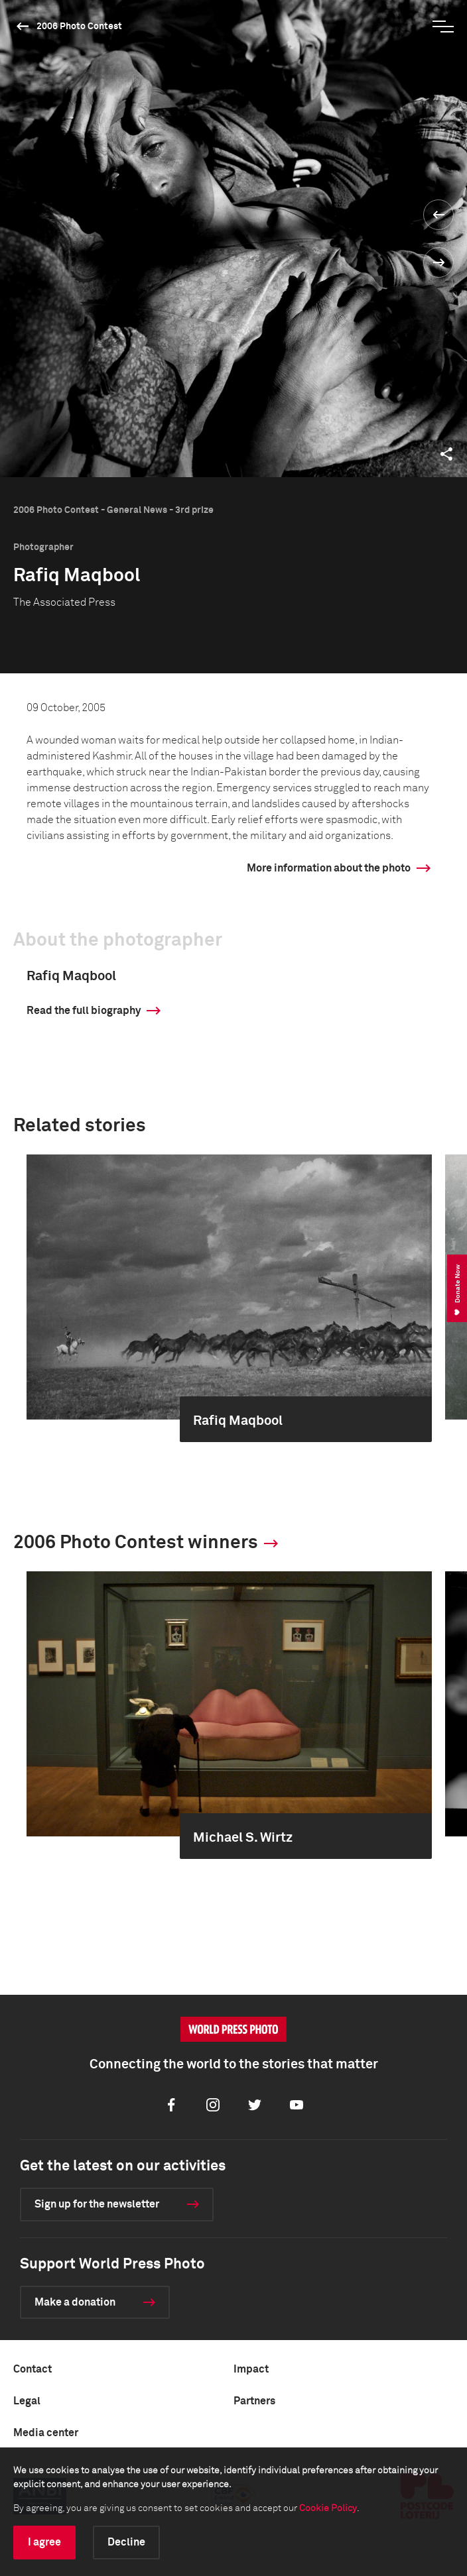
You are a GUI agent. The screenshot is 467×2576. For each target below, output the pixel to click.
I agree (44, 2542)
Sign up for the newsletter (96, 2204)
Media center (45, 2433)
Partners (254, 2401)
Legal (26, 2401)
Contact (32, 2369)
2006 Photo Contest (79, 26)
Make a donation (74, 2302)
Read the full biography (84, 1010)
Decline (126, 2542)
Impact (251, 2369)
